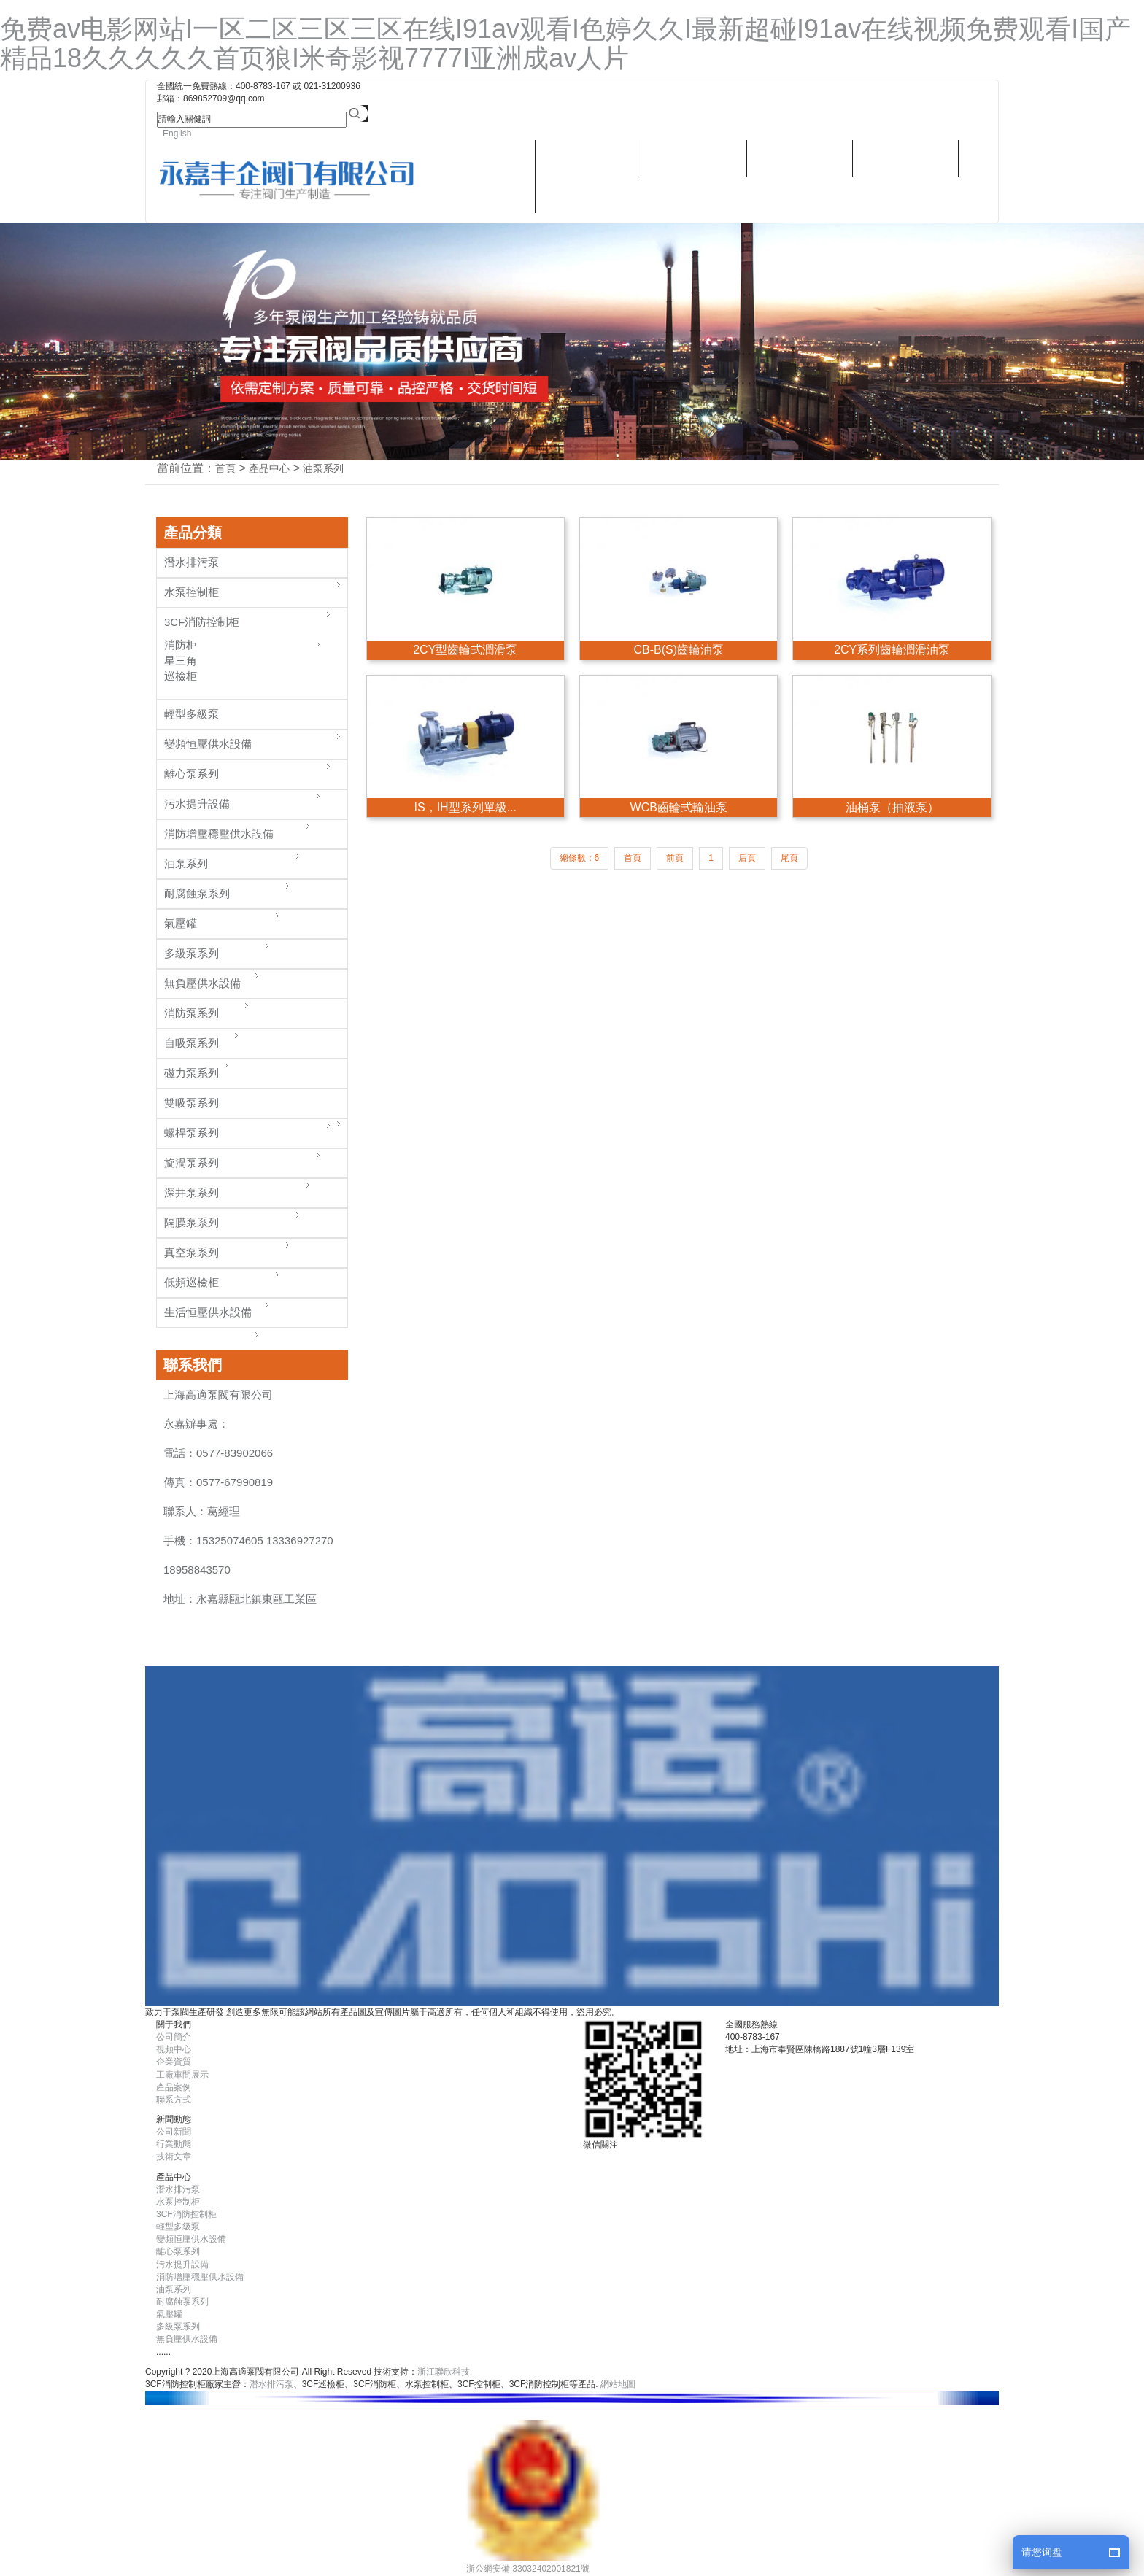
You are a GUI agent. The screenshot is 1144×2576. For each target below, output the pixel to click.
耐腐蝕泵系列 (197, 893)
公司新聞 (173, 2132)
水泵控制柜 (191, 592)
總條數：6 (580, 858)
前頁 (675, 858)
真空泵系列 (191, 1252)
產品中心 (588, 158)
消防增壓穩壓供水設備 (219, 833)
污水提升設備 (197, 803)
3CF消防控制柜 (201, 622)
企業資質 (173, 2062)
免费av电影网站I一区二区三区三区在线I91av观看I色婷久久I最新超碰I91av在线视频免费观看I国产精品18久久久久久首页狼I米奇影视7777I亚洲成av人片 (565, 43)
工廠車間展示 (182, 2075)
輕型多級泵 (191, 714)
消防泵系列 (191, 1013)
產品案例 (173, 2087)
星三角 (180, 660)
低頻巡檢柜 (191, 1282)
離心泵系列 (191, 773)
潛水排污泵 (482, 194)
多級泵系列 (191, 953)
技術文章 (173, 2156)
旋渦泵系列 (191, 1162)
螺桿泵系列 (191, 1132)
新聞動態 (799, 158)
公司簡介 (173, 2037)
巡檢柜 (180, 676)
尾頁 (789, 858)
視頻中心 (905, 158)
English (177, 133)
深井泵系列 (191, 1192)
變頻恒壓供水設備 (208, 744)
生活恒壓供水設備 (208, 1312)
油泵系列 (323, 468)
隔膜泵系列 (191, 1222)
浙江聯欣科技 (443, 2372)
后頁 (747, 858)
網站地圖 (617, 2384)
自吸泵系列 (191, 1043)
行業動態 (173, 2144)
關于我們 (482, 158)
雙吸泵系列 (191, 1102)
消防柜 (180, 644)
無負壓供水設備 (202, 983)
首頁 (225, 468)
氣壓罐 (180, 923)
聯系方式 (588, 194)
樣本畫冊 (693, 158)
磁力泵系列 (191, 1073)
